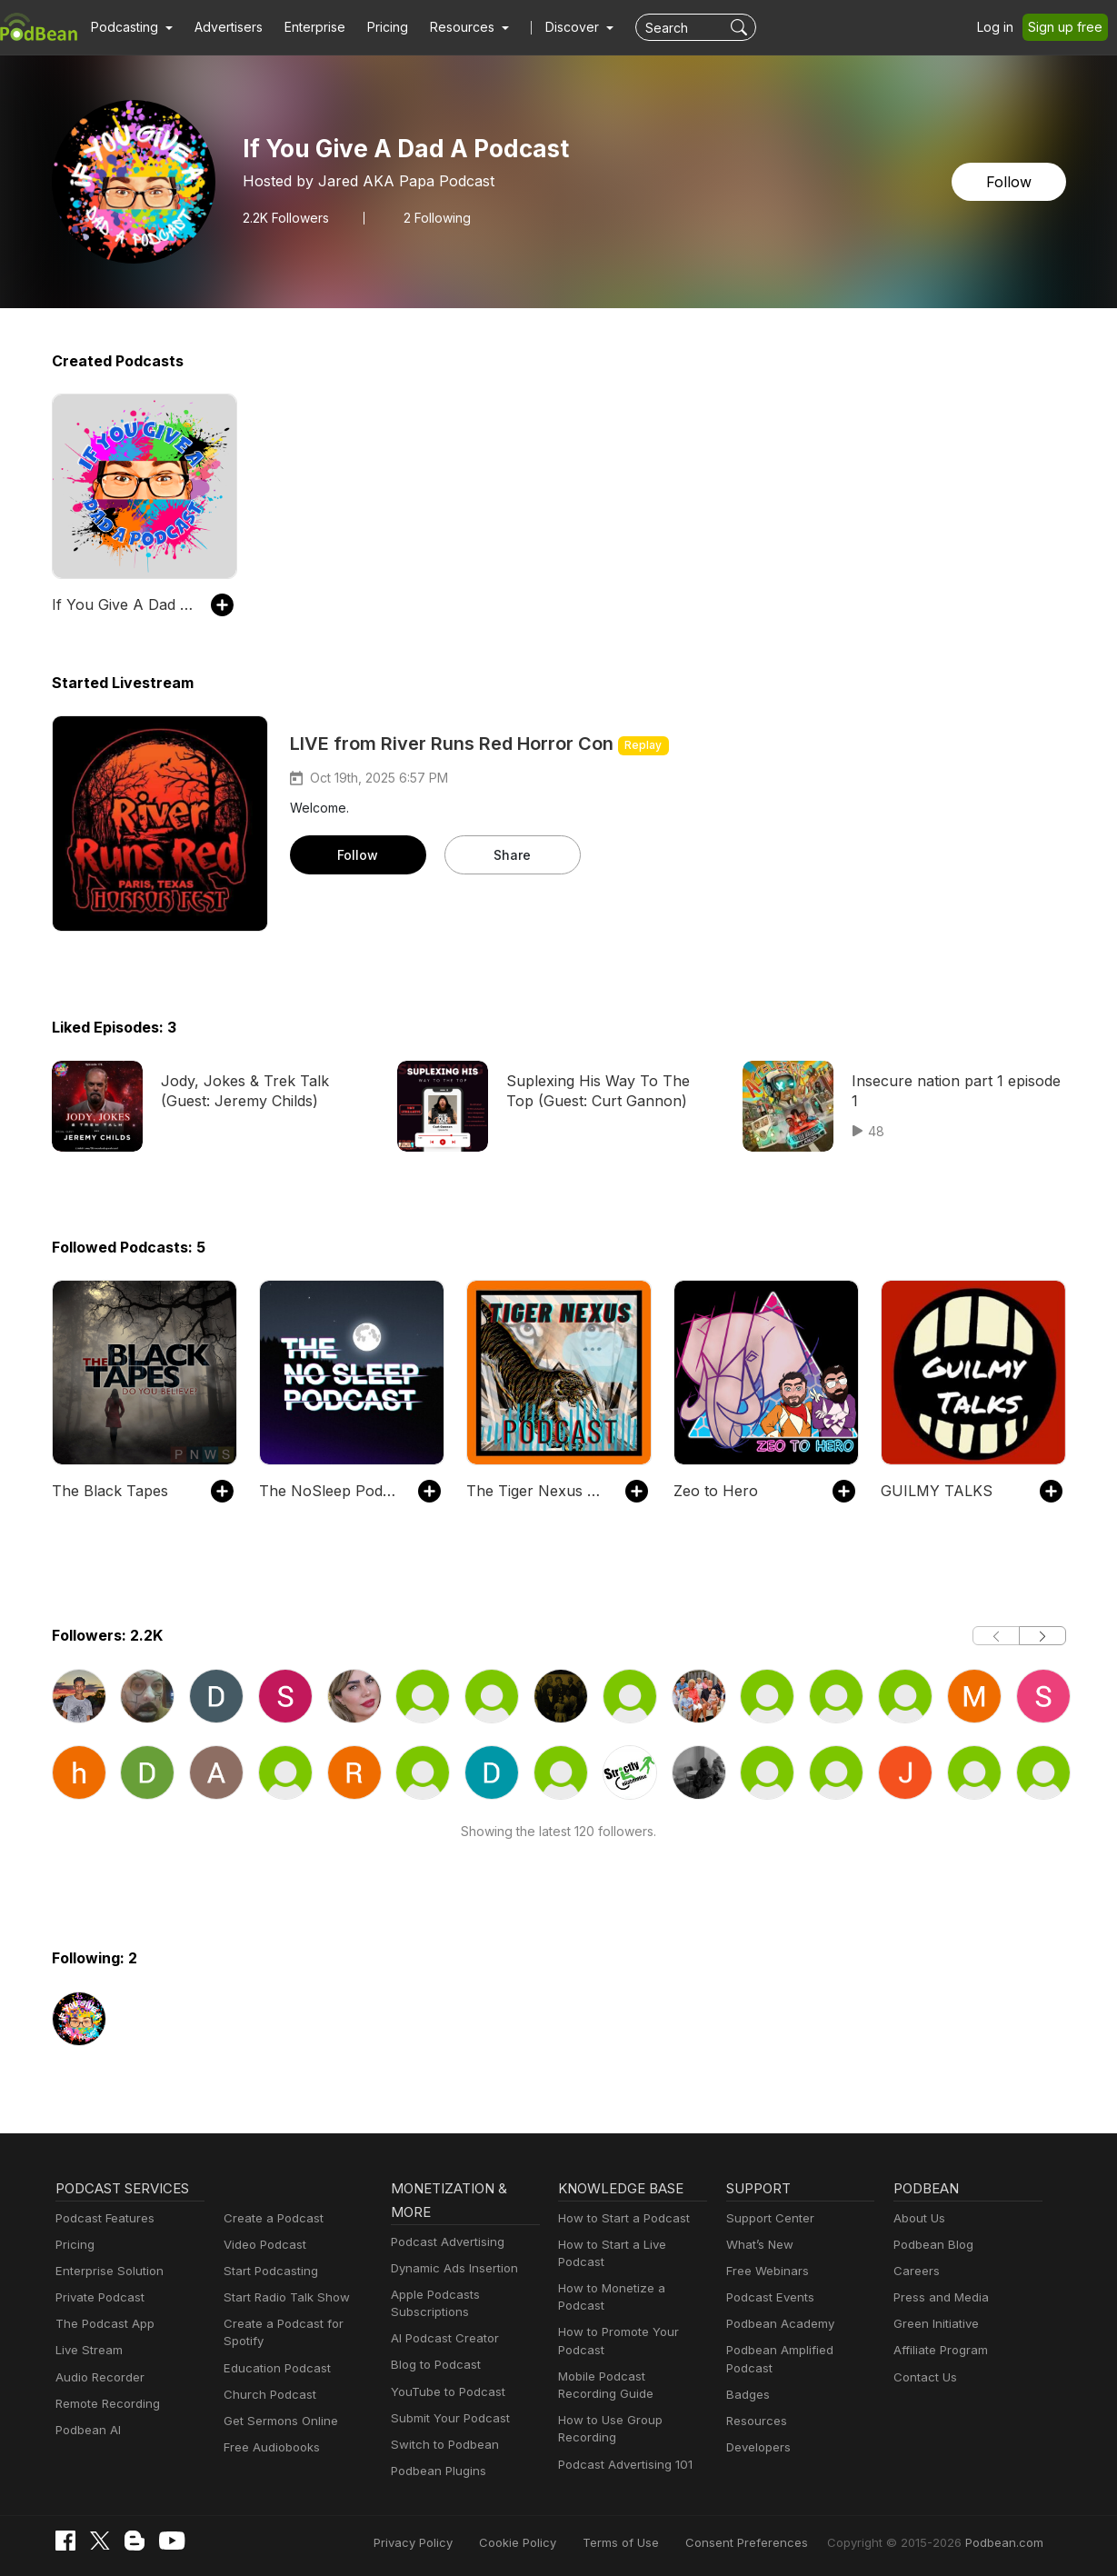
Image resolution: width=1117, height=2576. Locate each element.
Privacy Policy (459, 2542)
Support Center (766, 2218)
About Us (917, 2218)
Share (512, 854)
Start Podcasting (268, 2271)
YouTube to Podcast (444, 2392)
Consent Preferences (770, 2542)
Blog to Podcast (432, 2364)
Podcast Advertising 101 (622, 2429)
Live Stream (87, 2350)
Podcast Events (768, 2297)
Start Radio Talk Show (283, 2297)
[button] (129, 27)
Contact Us (922, 2377)
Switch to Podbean (441, 2444)
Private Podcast (97, 2297)
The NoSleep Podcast (329, 1490)
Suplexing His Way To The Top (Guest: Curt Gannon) (604, 1090)
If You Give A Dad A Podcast (122, 604)
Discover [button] (554, 27)
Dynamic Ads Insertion (450, 2268)
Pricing (374, 27)
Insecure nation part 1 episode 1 (956, 1080)
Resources (754, 2404)
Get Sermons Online (278, 2421)
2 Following (433, 217)
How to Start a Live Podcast (632, 2245)
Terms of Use (654, 2542)
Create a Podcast (270, 2218)
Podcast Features (102, 2218)
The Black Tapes (105, 1490)
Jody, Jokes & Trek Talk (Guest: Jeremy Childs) (262, 1090)
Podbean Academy (776, 2324)
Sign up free (1068, 27)
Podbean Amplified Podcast (799, 2350)
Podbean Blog (931, 2245)
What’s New (758, 2245)
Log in (1001, 27)
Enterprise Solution (105, 2271)
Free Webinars (765, 2271)
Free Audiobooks (269, 2447)
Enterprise (304, 27)
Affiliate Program (937, 2350)
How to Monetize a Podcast (631, 2271)
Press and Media (938, 2297)
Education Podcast (274, 2368)
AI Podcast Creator (441, 2338)
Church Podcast (266, 2394)
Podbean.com (1006, 2542)
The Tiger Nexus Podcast (536, 1490)
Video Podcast (262, 2245)
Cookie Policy (557, 2542)
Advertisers (222, 27)
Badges (746, 2377)
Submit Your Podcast (446, 2418)
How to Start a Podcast (619, 2218)
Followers (285, 217)
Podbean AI (86, 2430)
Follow (1010, 181)
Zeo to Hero (711, 1490)
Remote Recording (105, 2404)
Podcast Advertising (443, 2242)
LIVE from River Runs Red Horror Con (456, 744)
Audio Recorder (97, 2377)
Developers (756, 2430)
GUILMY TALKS (933, 1490)
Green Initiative (933, 2324)
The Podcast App (100, 2324)
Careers (914, 2271)
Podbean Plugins (436, 2471)
